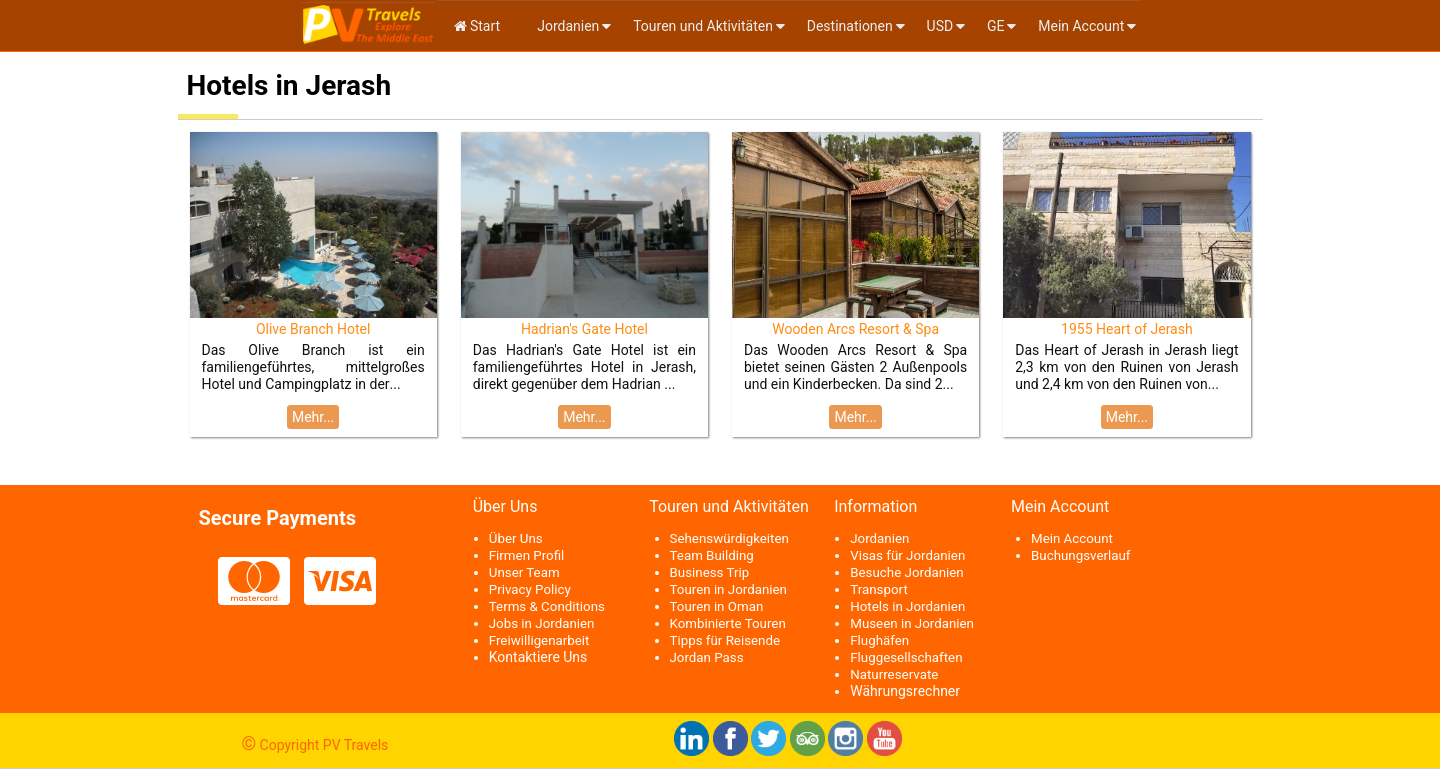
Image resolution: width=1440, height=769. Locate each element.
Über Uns (516, 538)
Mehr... (313, 417)
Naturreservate (894, 674)
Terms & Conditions (547, 606)
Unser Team (524, 572)
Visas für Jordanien (907, 555)
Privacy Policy (530, 589)
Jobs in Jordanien (542, 623)
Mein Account (1081, 26)
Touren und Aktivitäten (703, 26)
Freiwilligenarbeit (539, 640)
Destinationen (850, 26)
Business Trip (710, 572)
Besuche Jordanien (906, 572)
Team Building (712, 555)
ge (996, 26)
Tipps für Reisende (725, 640)
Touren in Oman (717, 606)
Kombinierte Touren (728, 623)
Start (477, 26)
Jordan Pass (707, 657)
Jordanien (567, 26)
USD (940, 26)
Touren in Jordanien (728, 589)
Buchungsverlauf (1080, 555)
